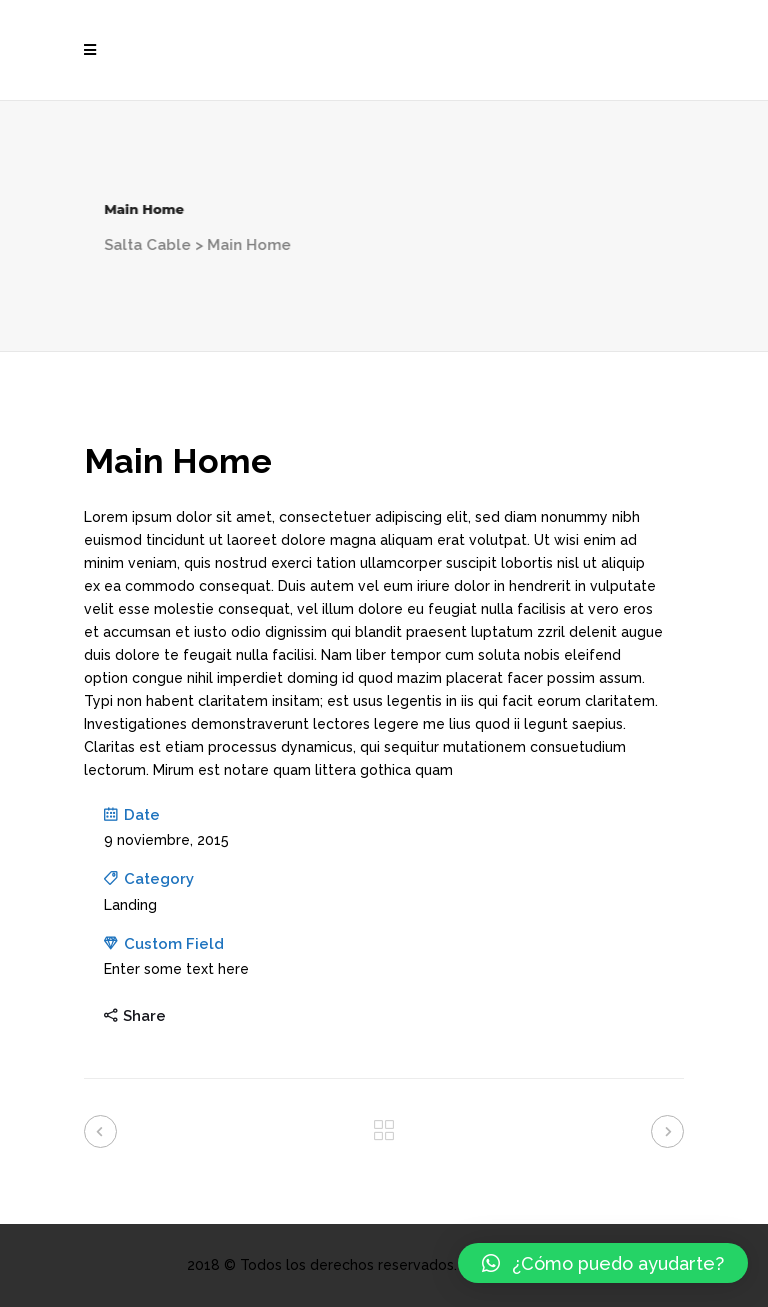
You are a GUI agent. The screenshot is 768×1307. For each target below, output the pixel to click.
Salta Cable (89, 245)
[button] (603, 1263)
